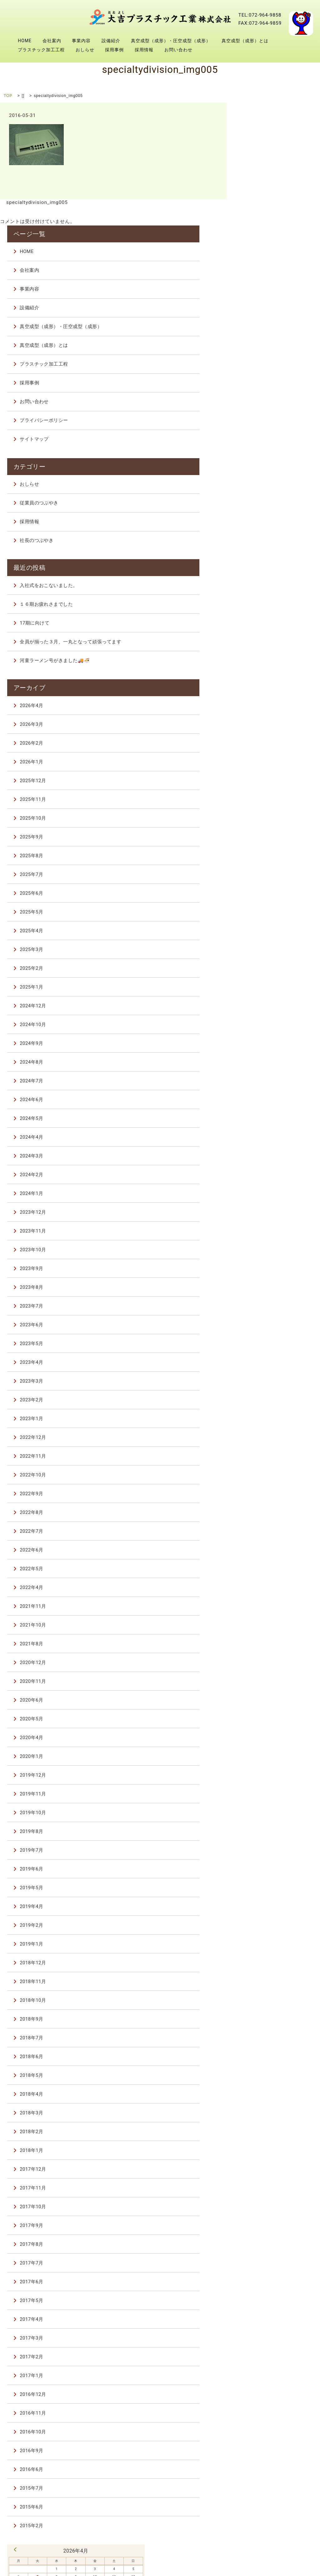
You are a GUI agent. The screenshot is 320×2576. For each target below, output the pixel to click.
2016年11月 (265, 2297)
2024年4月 (263, 1022)
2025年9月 (263, 721)
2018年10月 (265, 1885)
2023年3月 (263, 1265)
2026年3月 (263, 609)
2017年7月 (263, 2147)
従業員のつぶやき (271, 382)
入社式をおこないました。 (280, 460)
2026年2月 (263, 627)
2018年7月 (263, 1922)
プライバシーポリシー (275, 305)
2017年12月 (265, 2054)
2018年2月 (263, 2016)
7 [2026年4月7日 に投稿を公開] (258, 2456)
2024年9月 (263, 928)
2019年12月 (265, 1660)
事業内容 (223, 4)
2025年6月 (263, 778)
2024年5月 (263, 1003)
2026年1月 (263, 646)
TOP (8, 96)
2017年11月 (265, 2072)
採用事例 (256, 22)
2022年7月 (263, 1416)
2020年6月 (263, 1584)
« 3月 (248, 2429)
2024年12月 (265, 890)
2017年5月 (263, 2185)
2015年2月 (263, 2410)
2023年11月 (265, 1115)
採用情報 (286, 22)
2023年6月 (263, 1209)
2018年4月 (263, 1978)
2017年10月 (265, 2091)
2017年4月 (263, 2204)
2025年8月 (263, 740)
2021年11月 (265, 1491)
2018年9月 (263, 1903)
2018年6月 (263, 1941)
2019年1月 (263, 1828)
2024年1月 (263, 1078)
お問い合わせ (174, 31)
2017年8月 (263, 2129)
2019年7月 (263, 1735)
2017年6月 (263, 2166)
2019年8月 (263, 1716)
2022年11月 (265, 1341)
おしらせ (227, 22)
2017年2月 (263, 2241)
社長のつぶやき (268, 420)
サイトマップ (266, 323)
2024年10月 (265, 909)
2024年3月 (263, 1040)
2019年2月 (263, 1810)
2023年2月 (263, 1284)
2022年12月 (265, 1322)
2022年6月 (263, 1434)
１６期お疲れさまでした (278, 479)
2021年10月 (265, 1509)
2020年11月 (265, 1566)
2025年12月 (265, 665)
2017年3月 (263, 2222)
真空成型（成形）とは (274, 13)
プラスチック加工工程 (183, 22)
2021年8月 (263, 1528)
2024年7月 (263, 965)
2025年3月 (263, 834)
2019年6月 (263, 1753)
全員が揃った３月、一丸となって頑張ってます (282, 520)
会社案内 (194, 4)
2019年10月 (265, 1697)
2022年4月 (263, 1472)
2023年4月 (263, 1247)
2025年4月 (263, 815)
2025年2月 (263, 853)
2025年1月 (263, 871)
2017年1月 (263, 2260)
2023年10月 (265, 1134)
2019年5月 (263, 1772)
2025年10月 (265, 703)
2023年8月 (263, 1172)
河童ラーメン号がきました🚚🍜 (283, 546)
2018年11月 (265, 1866)
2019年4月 (263, 1791)
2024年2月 (263, 1059)
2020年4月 (263, 1622)
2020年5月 (263, 1603)
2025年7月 (263, 759)
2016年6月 (263, 2354)
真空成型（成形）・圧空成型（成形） (200, 13)
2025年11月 (265, 684)
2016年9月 (263, 2335)
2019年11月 (265, 1678)
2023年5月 (263, 1228)
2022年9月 (263, 1378)
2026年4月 (263, 590)
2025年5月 (263, 796)
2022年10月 (265, 1359)
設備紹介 (253, 4)
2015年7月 (263, 2373)
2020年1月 (263, 1641)
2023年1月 (263, 1303)
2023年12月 (265, 1097)
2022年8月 (263, 1397)
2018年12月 (265, 1847)
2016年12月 (265, 2279)
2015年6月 (263, 2391)
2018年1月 (263, 2035)
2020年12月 (265, 1547)
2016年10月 (265, 2316)
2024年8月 (263, 946)
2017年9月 (263, 2110)
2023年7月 (263, 1190)
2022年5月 (263, 1453)
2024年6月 (263, 984)
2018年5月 (263, 1960)
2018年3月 (263, 1997)
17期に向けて (266, 497)
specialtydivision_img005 (36, 202)
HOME (167, 4)
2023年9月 (263, 1153)
